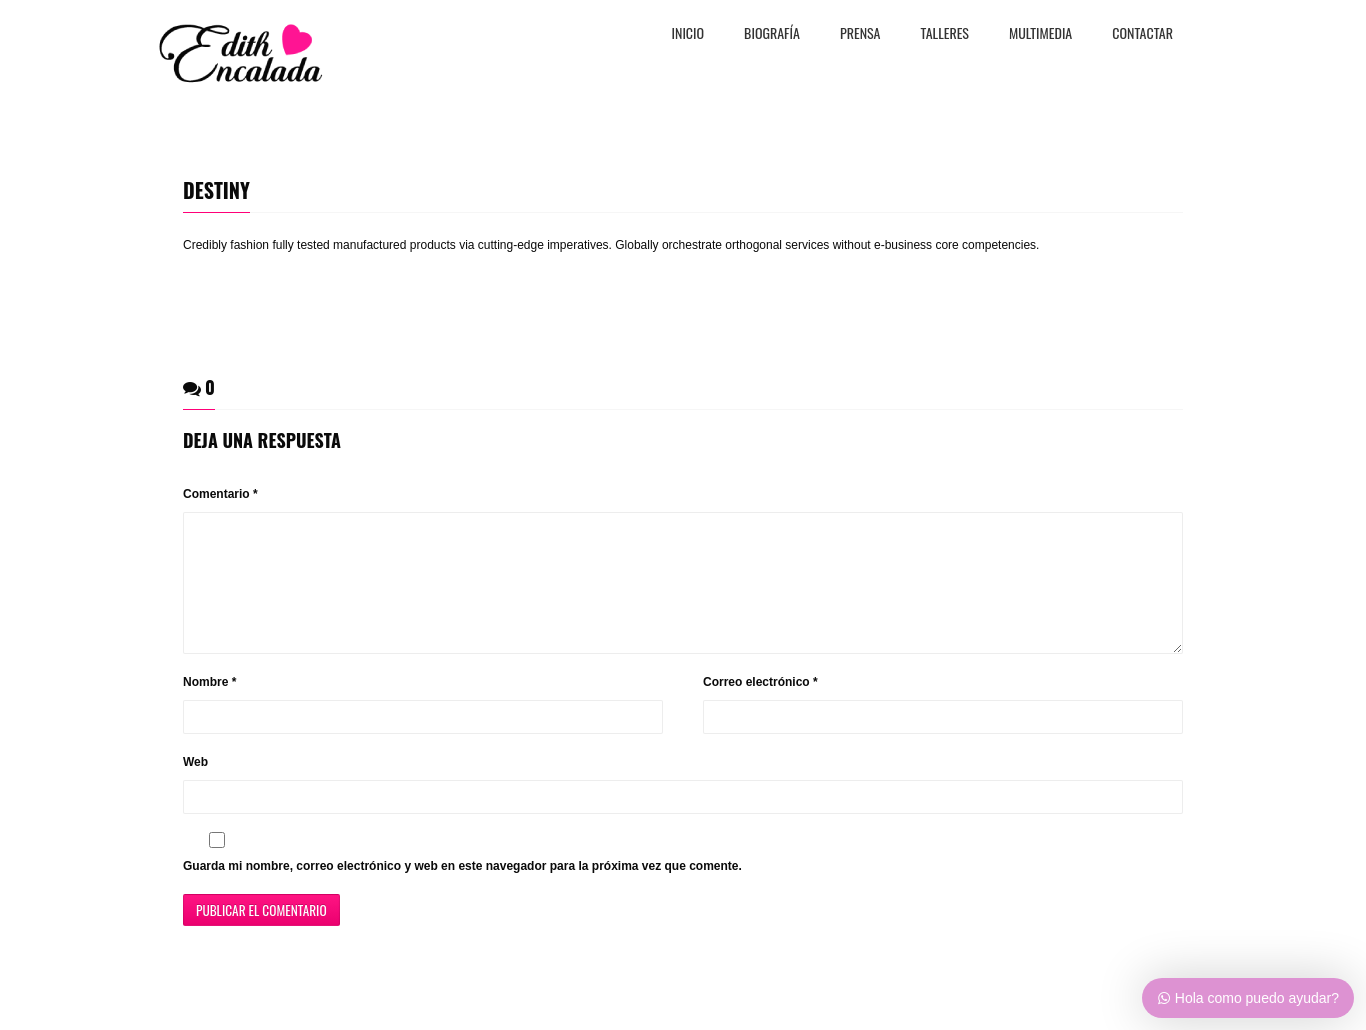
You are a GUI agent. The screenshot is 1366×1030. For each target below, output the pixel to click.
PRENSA (860, 34)
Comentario (220, 494)
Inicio (688, 34)
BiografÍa (772, 34)
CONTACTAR (1142, 34)
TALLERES (945, 34)
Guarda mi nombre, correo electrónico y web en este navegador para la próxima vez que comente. (462, 890)
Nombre (209, 706)
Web (195, 786)
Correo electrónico (760, 706)
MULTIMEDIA (1040, 34)
